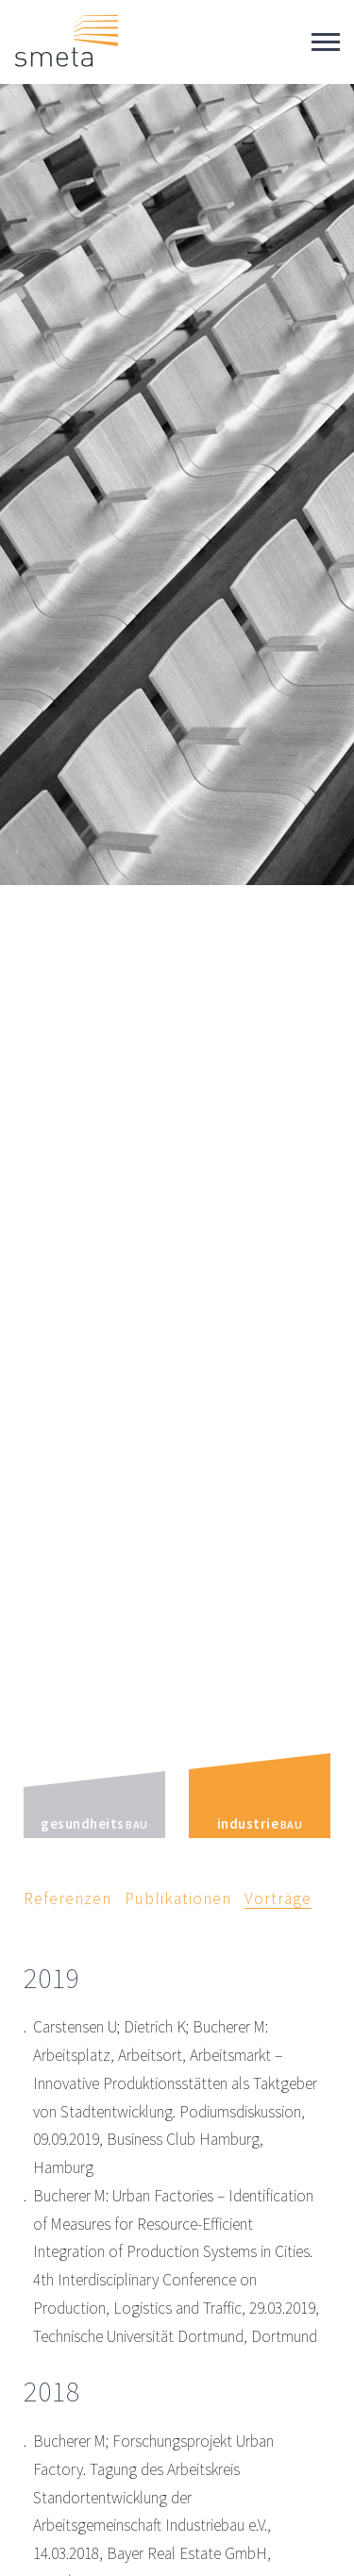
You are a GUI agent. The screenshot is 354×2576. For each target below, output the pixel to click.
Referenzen (67, 1898)
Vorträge (278, 1898)
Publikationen (178, 1898)
